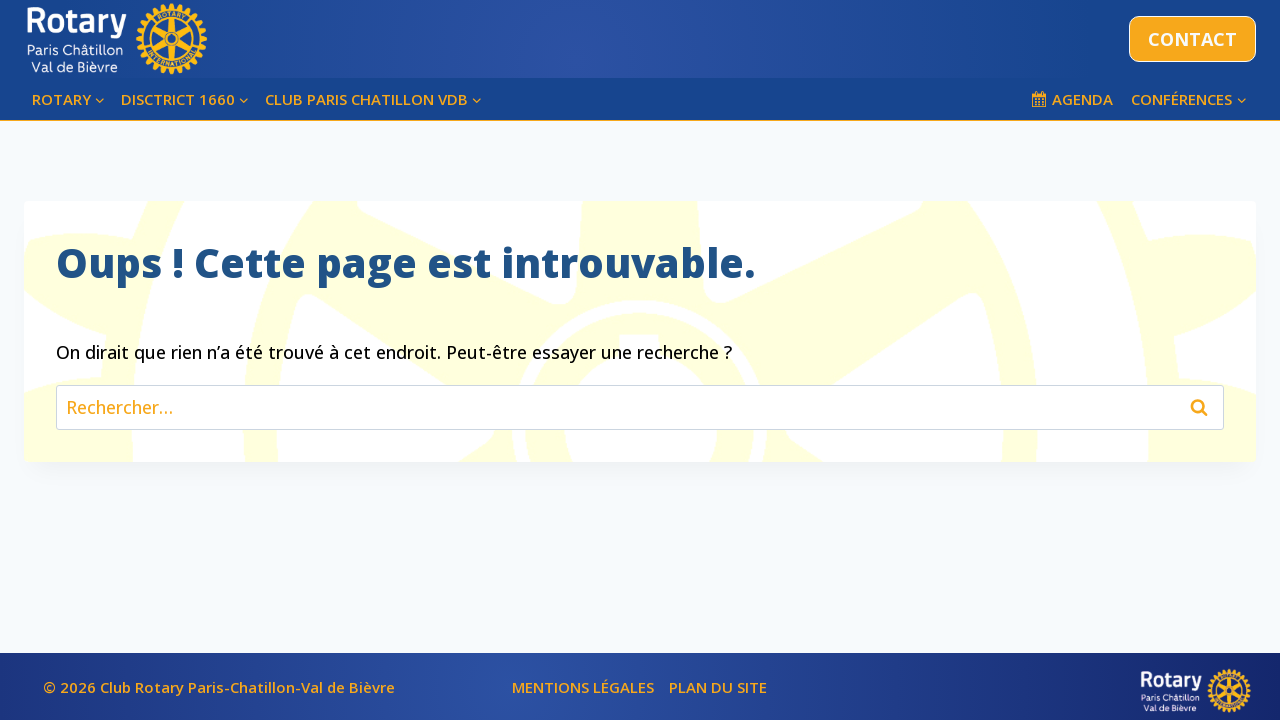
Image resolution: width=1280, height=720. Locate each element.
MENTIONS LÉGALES (583, 687)
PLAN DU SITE (718, 687)
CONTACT (1192, 39)
